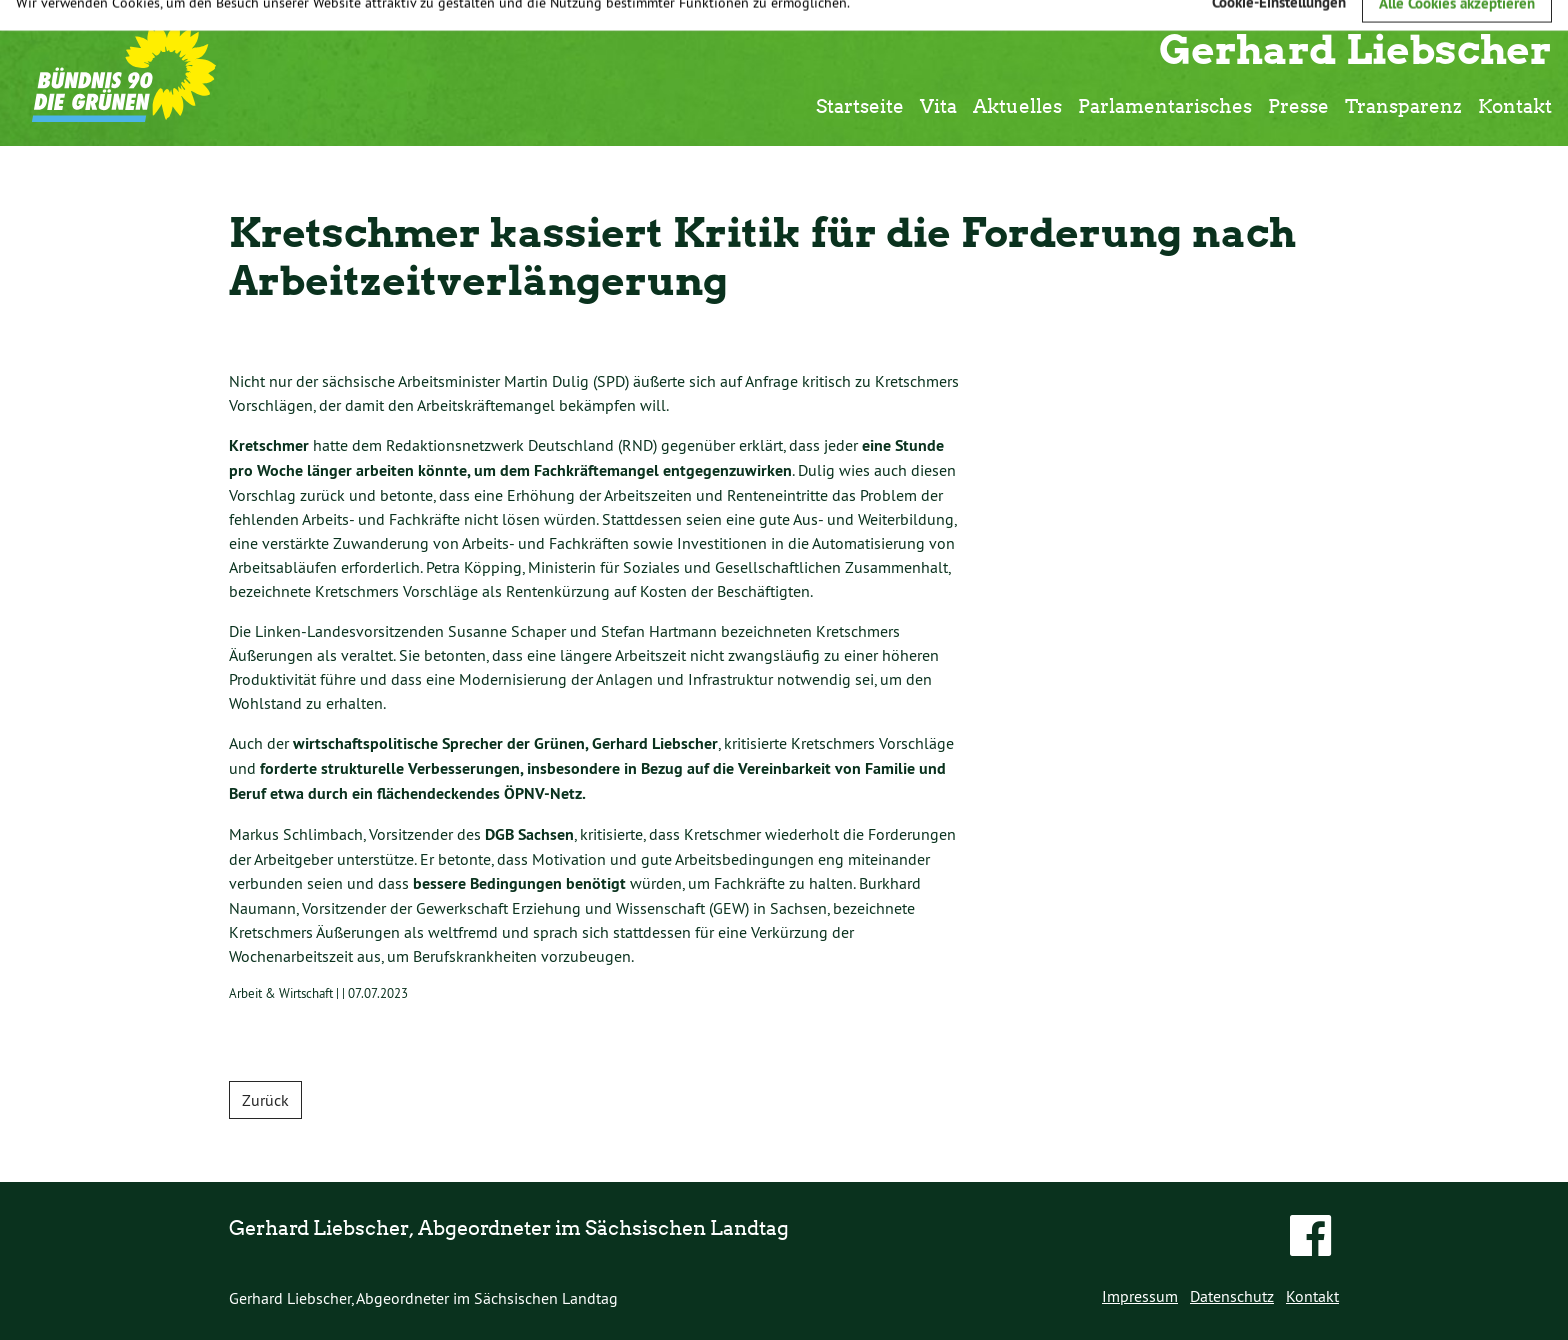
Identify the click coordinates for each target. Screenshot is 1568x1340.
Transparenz (1403, 105)
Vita (938, 105)
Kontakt (1515, 105)
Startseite (860, 105)
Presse (1298, 105)
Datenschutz (1232, 1296)
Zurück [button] (265, 1100)
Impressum (1140, 1296)
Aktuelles (1017, 105)
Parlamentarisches (1165, 105)
